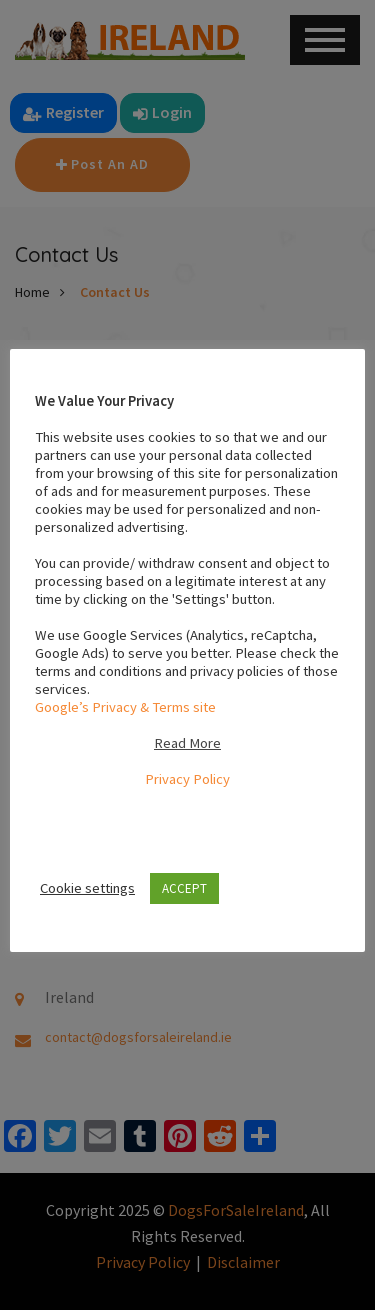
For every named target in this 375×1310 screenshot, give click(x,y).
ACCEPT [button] (184, 888)
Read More (187, 743)
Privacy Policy (187, 779)
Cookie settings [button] (87, 888)
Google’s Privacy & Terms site (125, 707)
